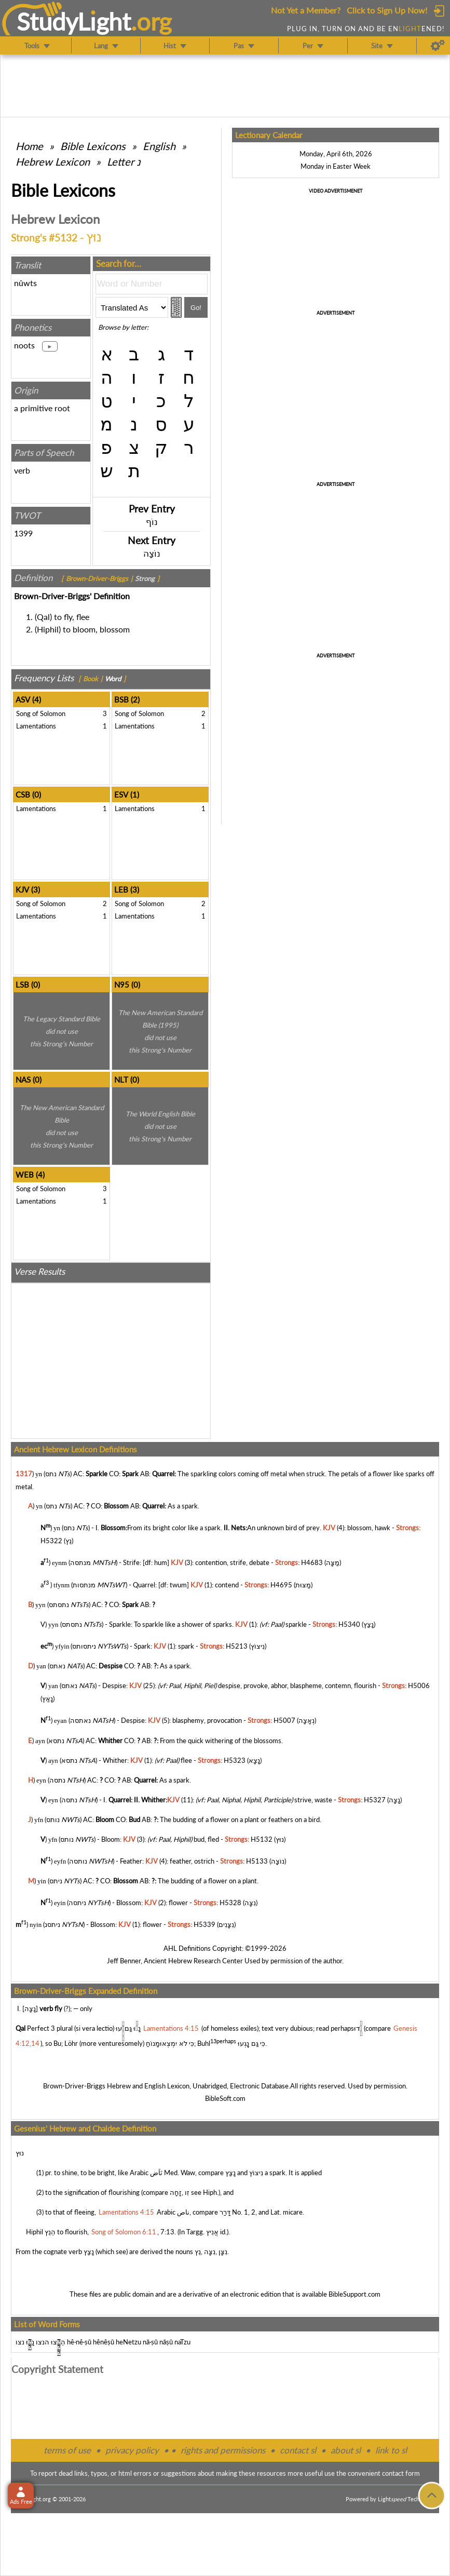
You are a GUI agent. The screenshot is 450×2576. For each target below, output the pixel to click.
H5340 (349, 1624)
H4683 (312, 1563)
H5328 (230, 1902)
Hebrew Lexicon (53, 161)
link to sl (391, 2450)
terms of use (67, 2450)
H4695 (281, 1585)
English (159, 146)
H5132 (261, 1839)
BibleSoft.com (225, 2098)
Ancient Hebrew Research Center (193, 1961)
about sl (346, 2450)
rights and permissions (223, 2450)
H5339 (204, 1925)
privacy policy (132, 2450)
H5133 (257, 1861)
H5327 (375, 1800)
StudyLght (74, 21)
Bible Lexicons (93, 146)
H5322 (51, 1540)
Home (29, 146)
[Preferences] (438, 45)
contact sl (298, 2450)
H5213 (237, 1646)
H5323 (235, 1760)
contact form (401, 2473)
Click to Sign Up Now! (387, 10)
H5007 (284, 1721)
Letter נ (124, 161)
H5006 (419, 1685)
